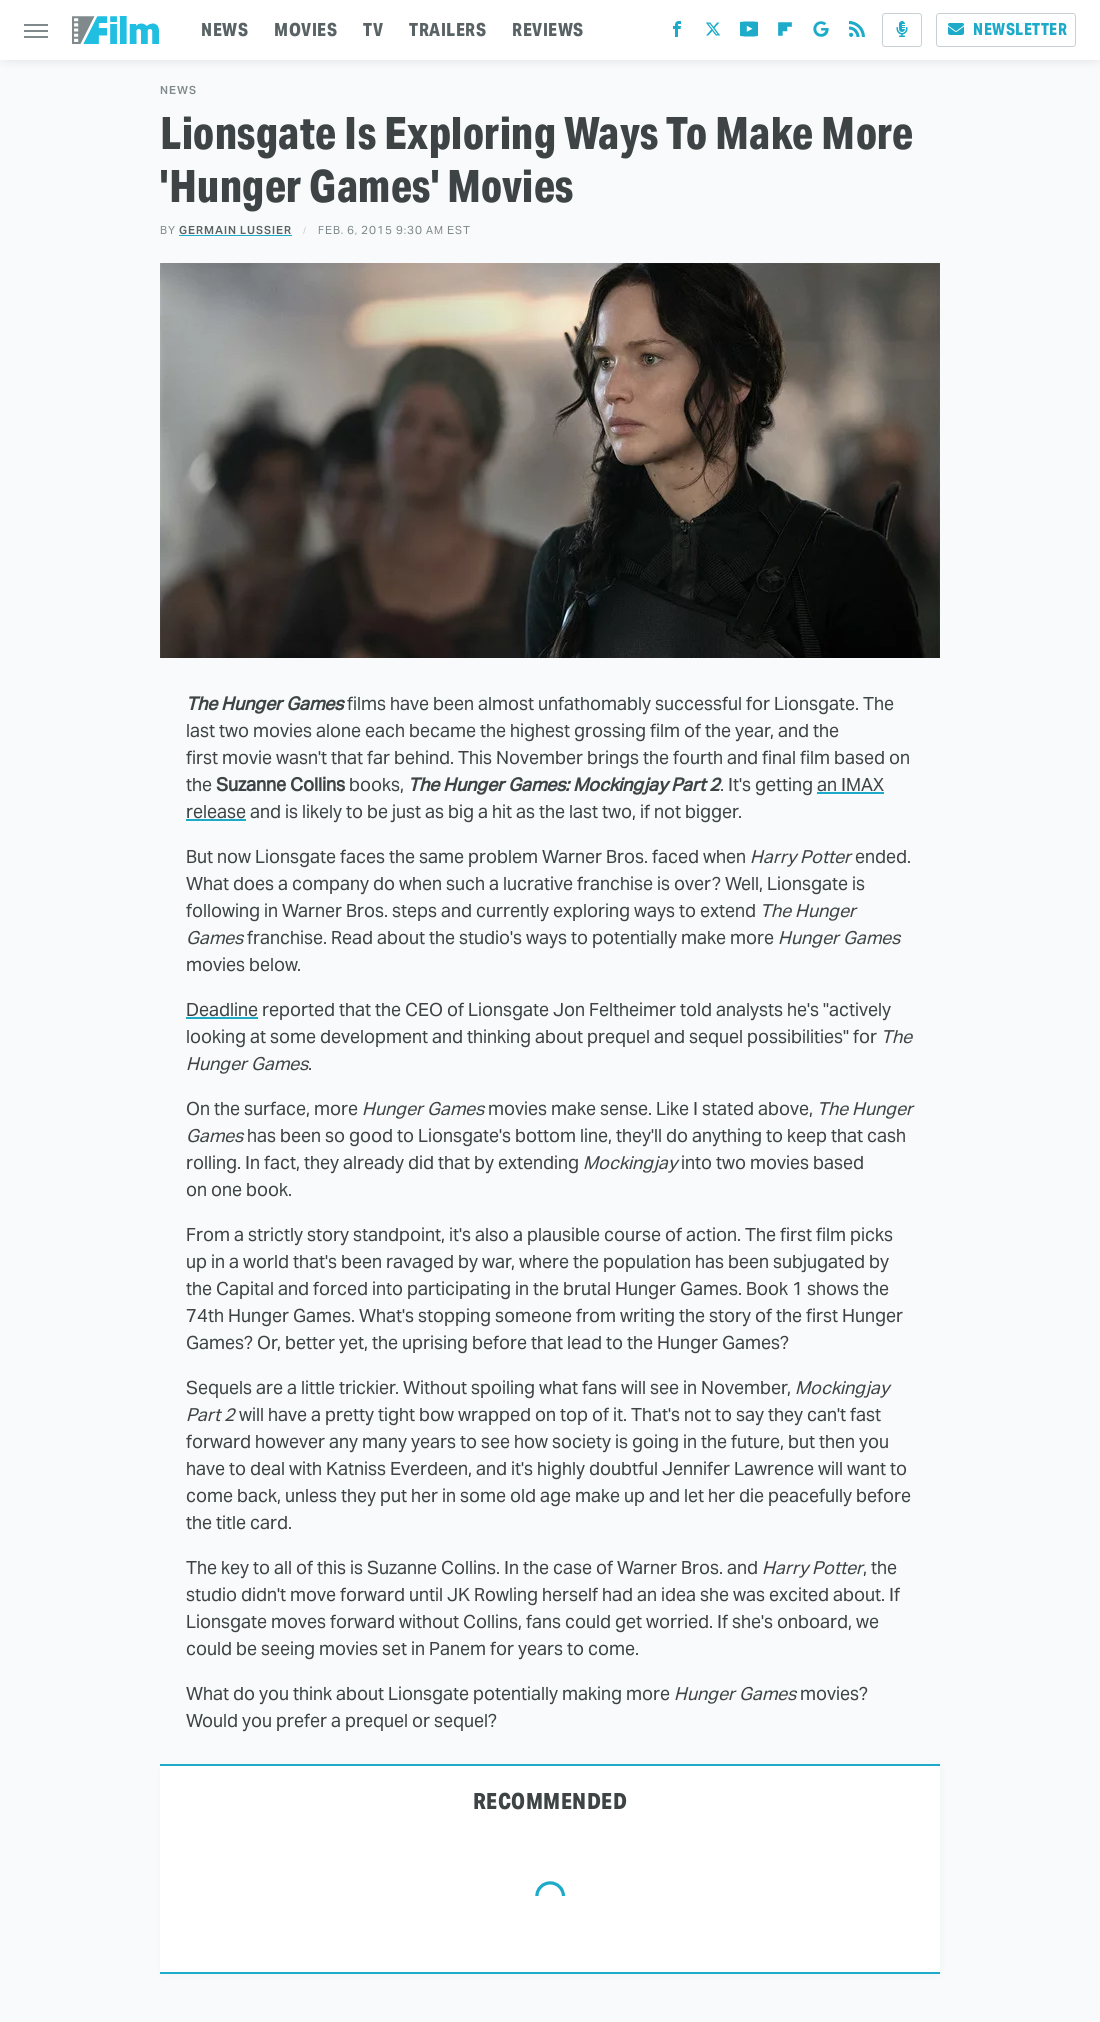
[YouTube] (749, 33)
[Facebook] (677, 33)
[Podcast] (902, 30)
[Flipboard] (785, 33)
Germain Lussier (235, 230)
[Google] (821, 33)
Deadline (222, 1009)
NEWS (224, 29)
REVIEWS (548, 29)
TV (373, 29)
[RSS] (857, 33)
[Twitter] (713, 33)
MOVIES (305, 29)
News (178, 90)
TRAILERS (447, 29)
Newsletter (1006, 29)
